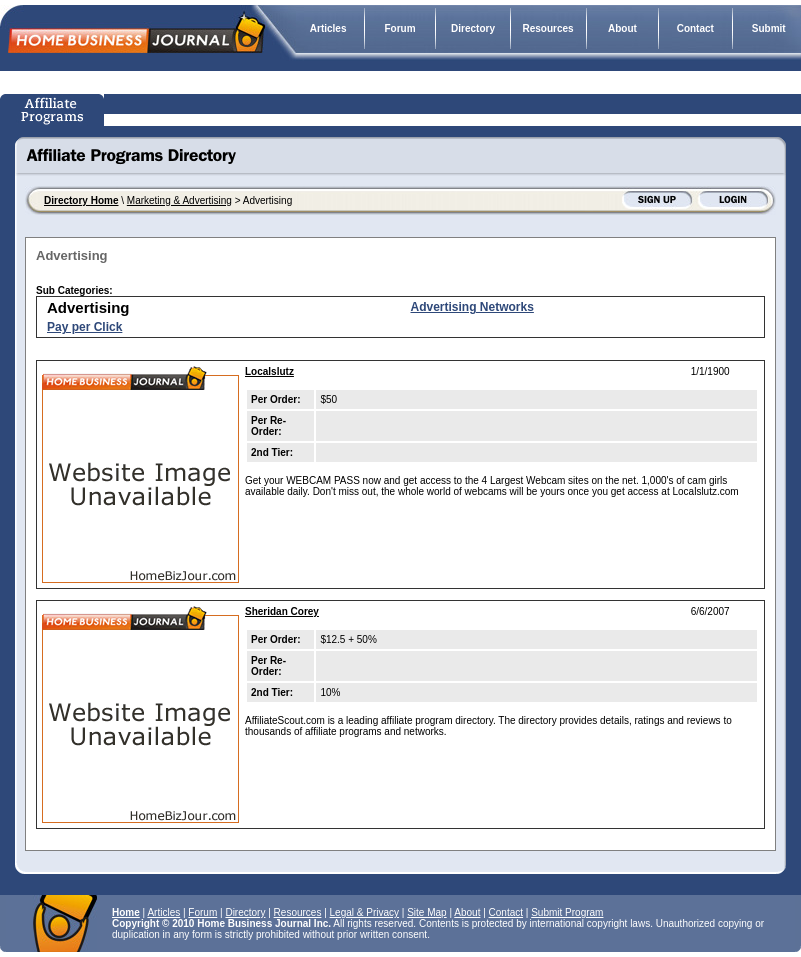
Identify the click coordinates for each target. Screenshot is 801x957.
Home (126, 912)
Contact (695, 28)
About (622, 28)
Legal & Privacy (364, 912)
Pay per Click (84, 327)
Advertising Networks (472, 307)
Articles (328, 28)
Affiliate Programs (54, 110)
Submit (769, 28)
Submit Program (567, 912)
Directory (473, 28)
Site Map (426, 912)
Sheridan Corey (282, 611)
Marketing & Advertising (179, 200)
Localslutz (269, 371)
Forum (399, 28)
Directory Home (81, 200)
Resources (548, 28)
